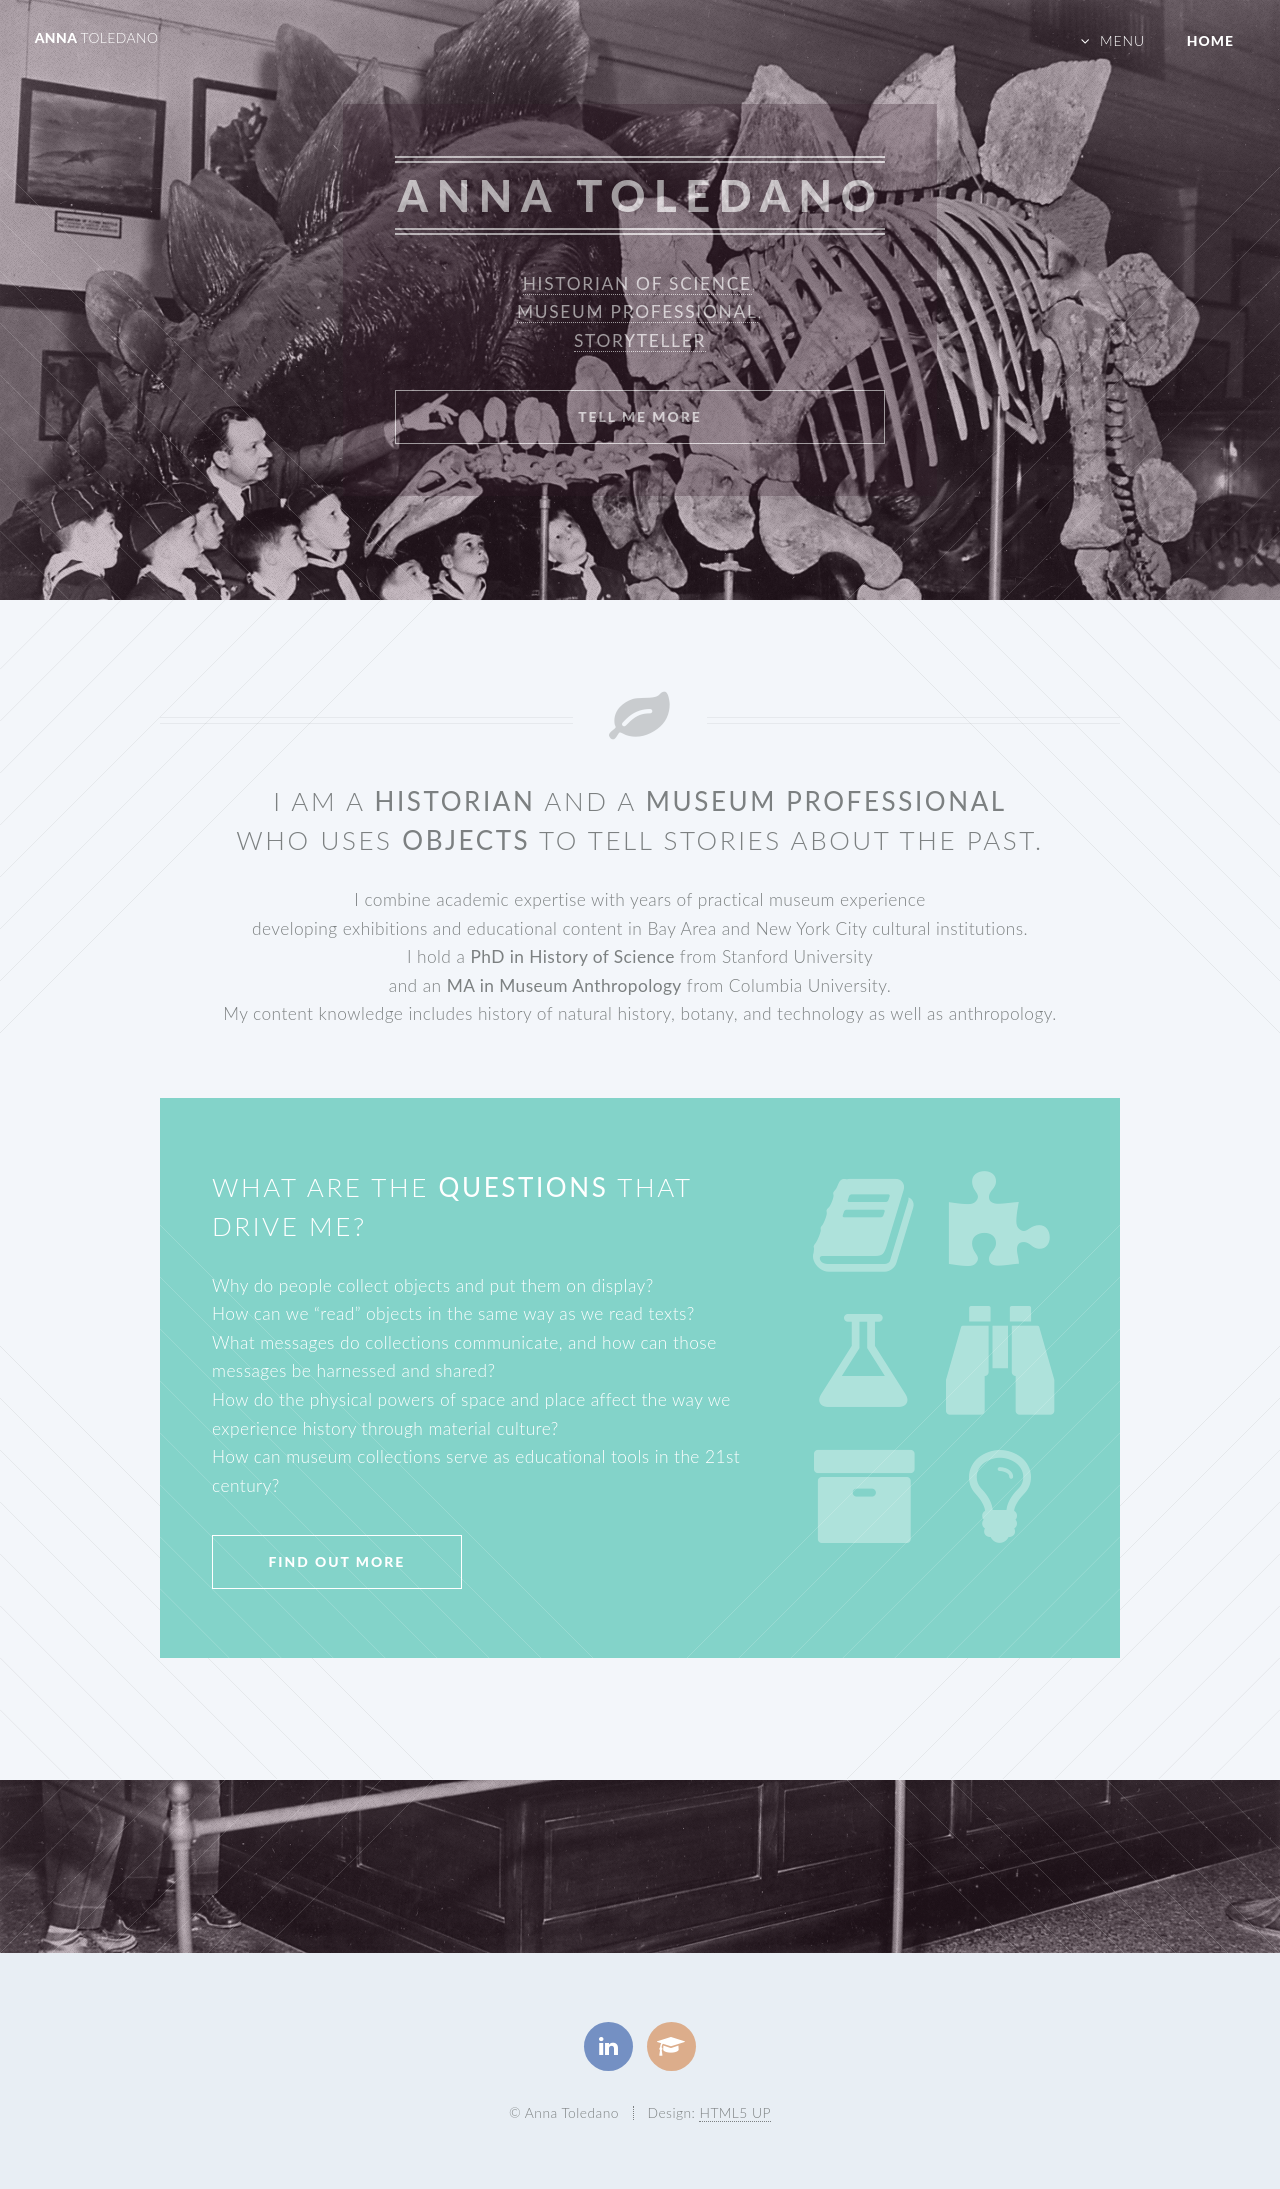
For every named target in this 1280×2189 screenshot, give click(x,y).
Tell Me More (640, 416)
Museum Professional (637, 311)
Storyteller (640, 340)
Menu (1122, 40)
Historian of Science (637, 283)
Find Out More (336, 1561)
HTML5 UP (734, 2112)
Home (1210, 40)
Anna (97, 37)
